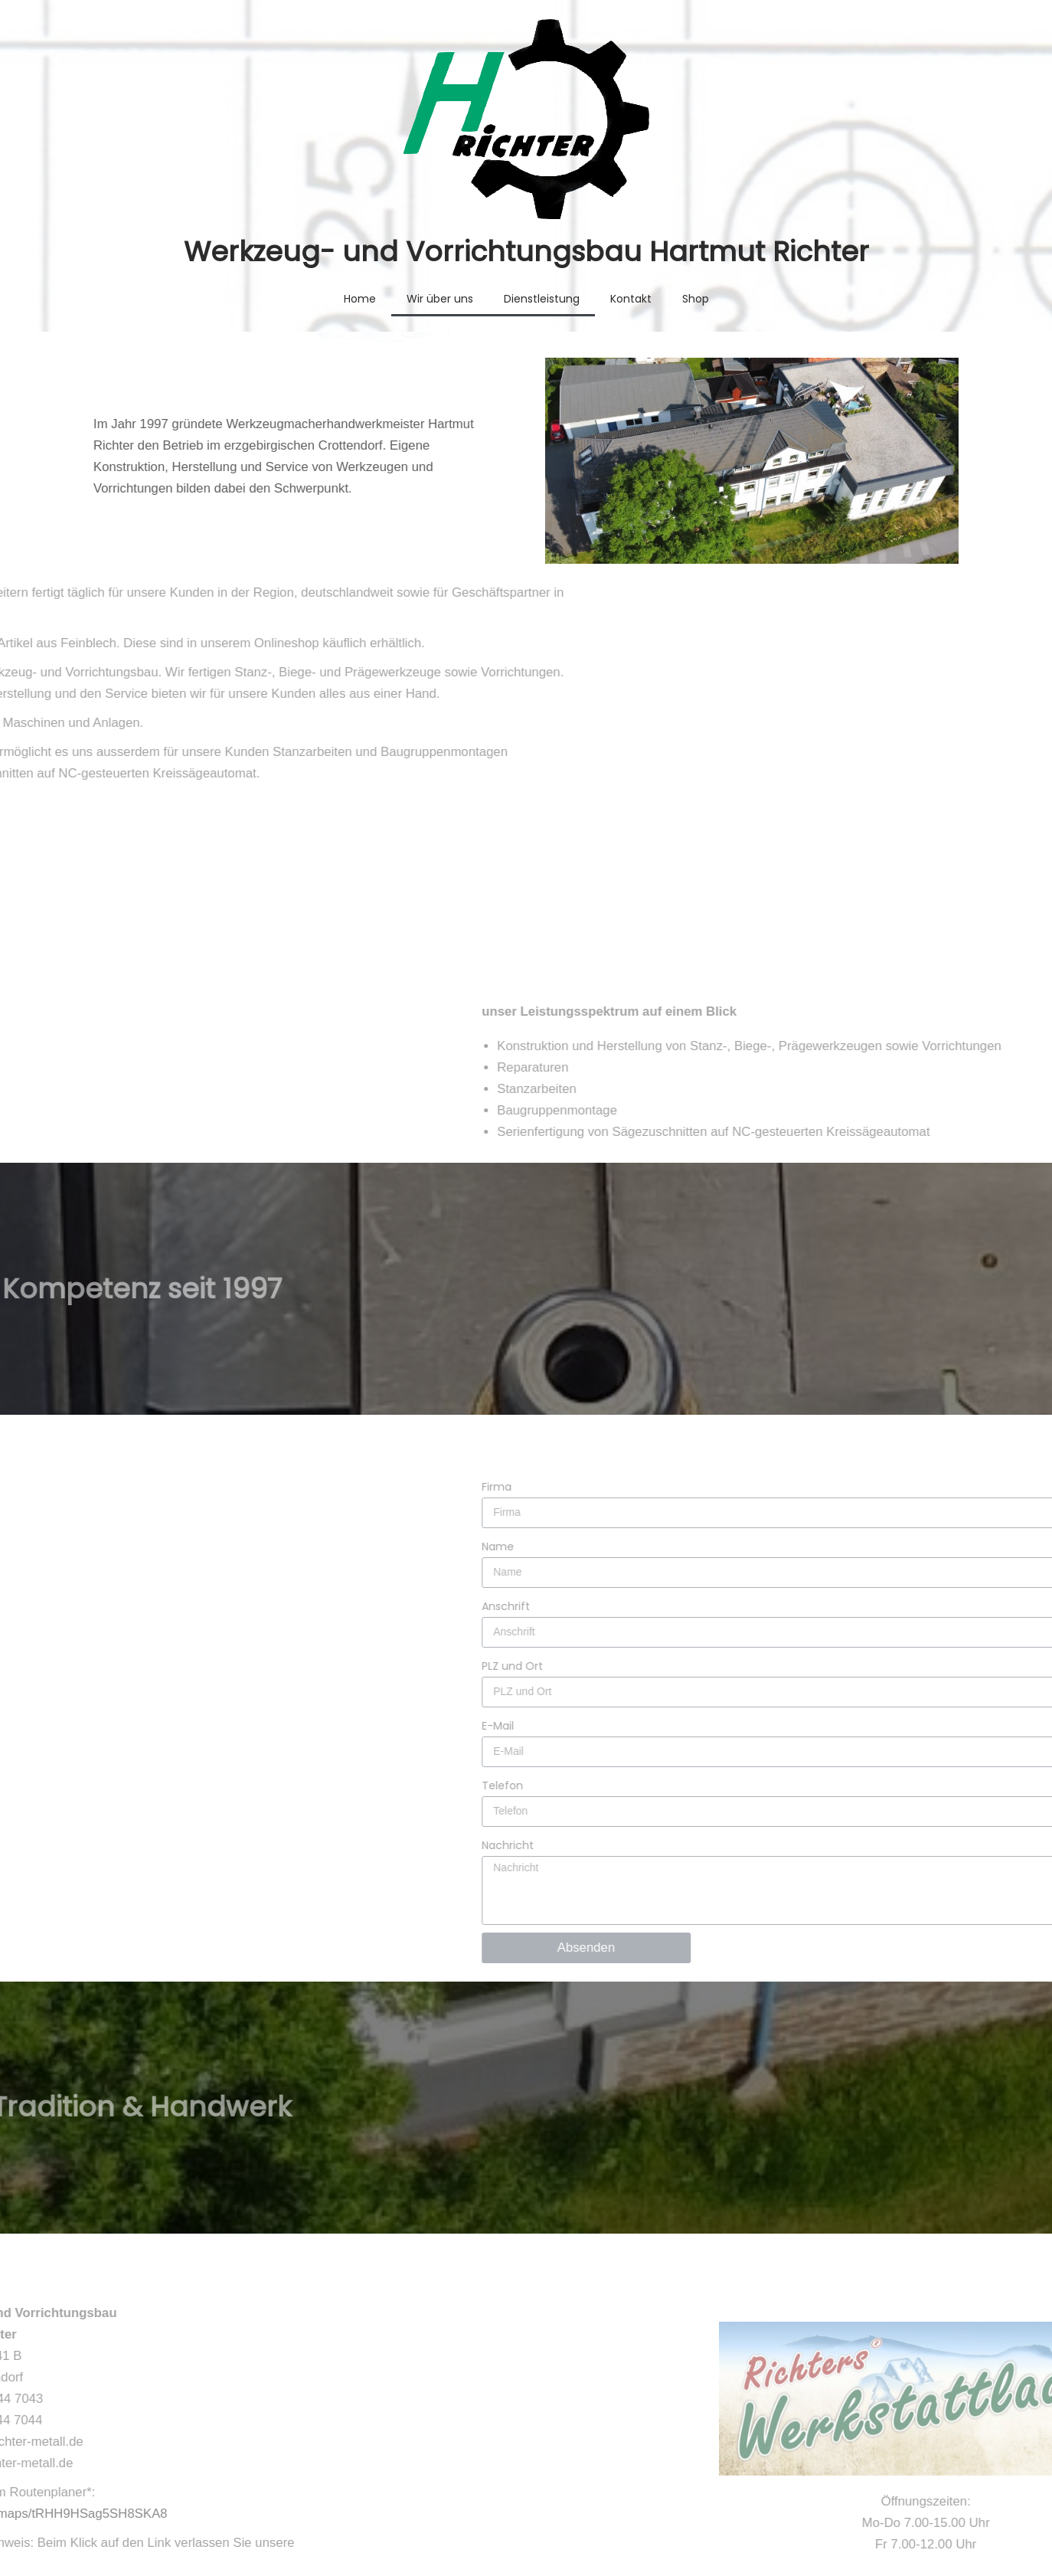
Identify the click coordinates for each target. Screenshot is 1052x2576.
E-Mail (950, 1616)
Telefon (954, 1676)
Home (360, 298)
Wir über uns (440, 298)
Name (950, 1437)
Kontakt (631, 298)
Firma (949, 1377)
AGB (649, 2514)
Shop (695, 298)
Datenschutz (725, 2514)
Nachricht (960, 1735)
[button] (526, 841)
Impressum (820, 2514)
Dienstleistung (542, 298)
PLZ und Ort (964, 1556)
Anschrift (958, 1496)
